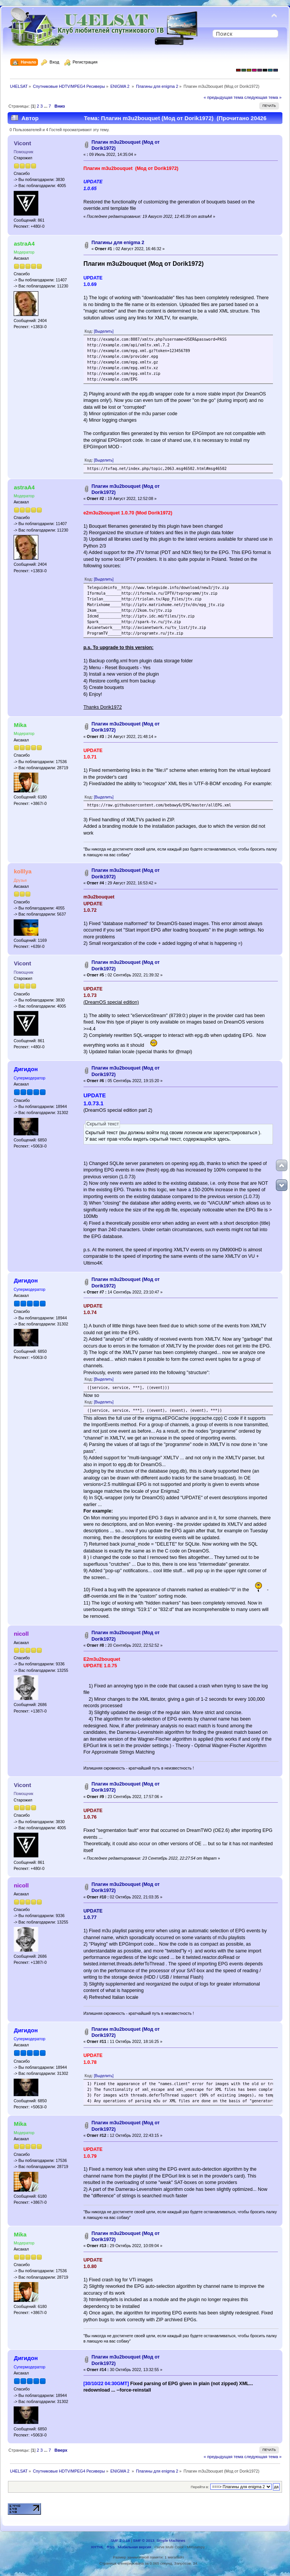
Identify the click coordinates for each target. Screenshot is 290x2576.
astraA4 (24, 243)
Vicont (22, 143)
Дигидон (26, 1069)
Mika (20, 725)
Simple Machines (170, 2540)
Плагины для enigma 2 (117, 242)
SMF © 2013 (143, 2540)
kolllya (23, 871)
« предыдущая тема (223, 97)
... (46, 106)
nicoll (21, 1633)
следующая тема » (263, 97)
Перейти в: (200, 2487)
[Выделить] (103, 331)
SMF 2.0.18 (120, 2540)
